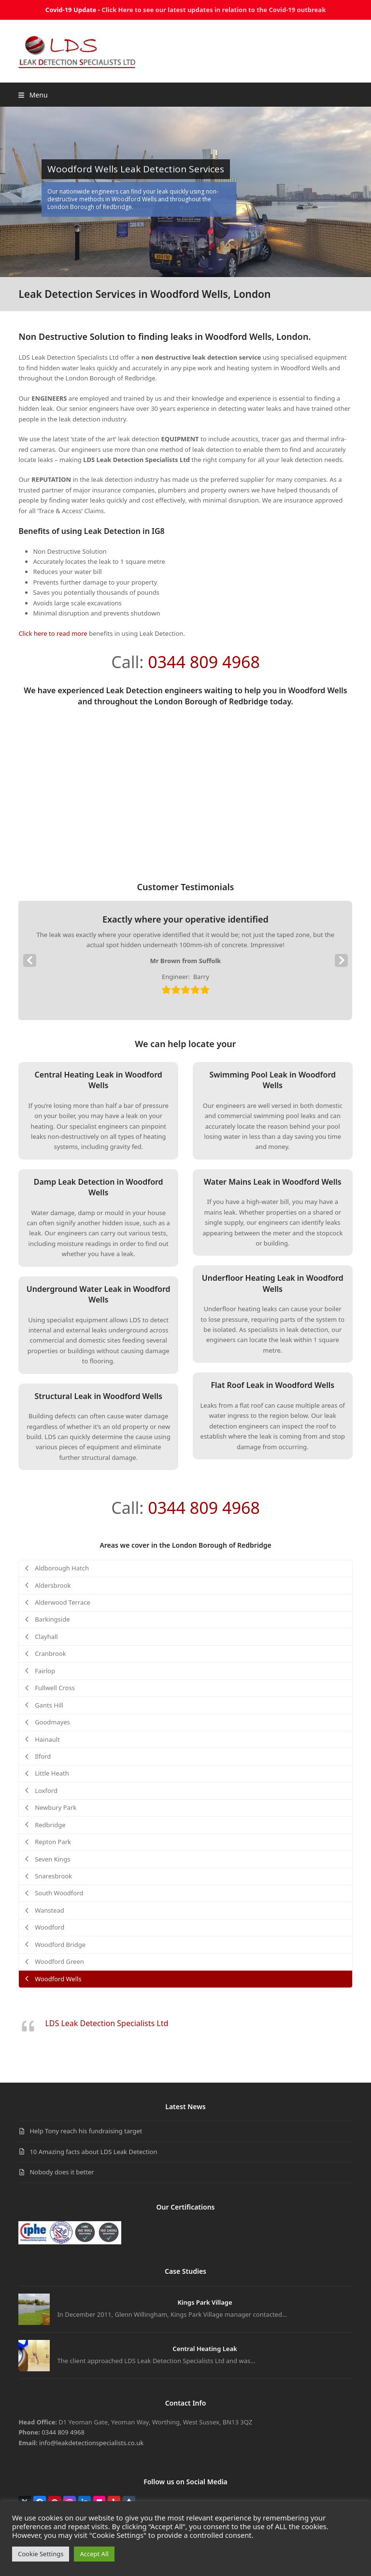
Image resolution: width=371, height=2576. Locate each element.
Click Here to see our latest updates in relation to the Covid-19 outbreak (213, 9)
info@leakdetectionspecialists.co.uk (91, 2442)
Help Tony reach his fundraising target (85, 2131)
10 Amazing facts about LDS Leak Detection (93, 2151)
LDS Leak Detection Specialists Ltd (106, 2023)
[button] (32, 94)
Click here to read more (52, 633)
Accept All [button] (94, 2553)
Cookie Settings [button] (40, 2553)
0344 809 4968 (204, 662)
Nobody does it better (61, 2172)
